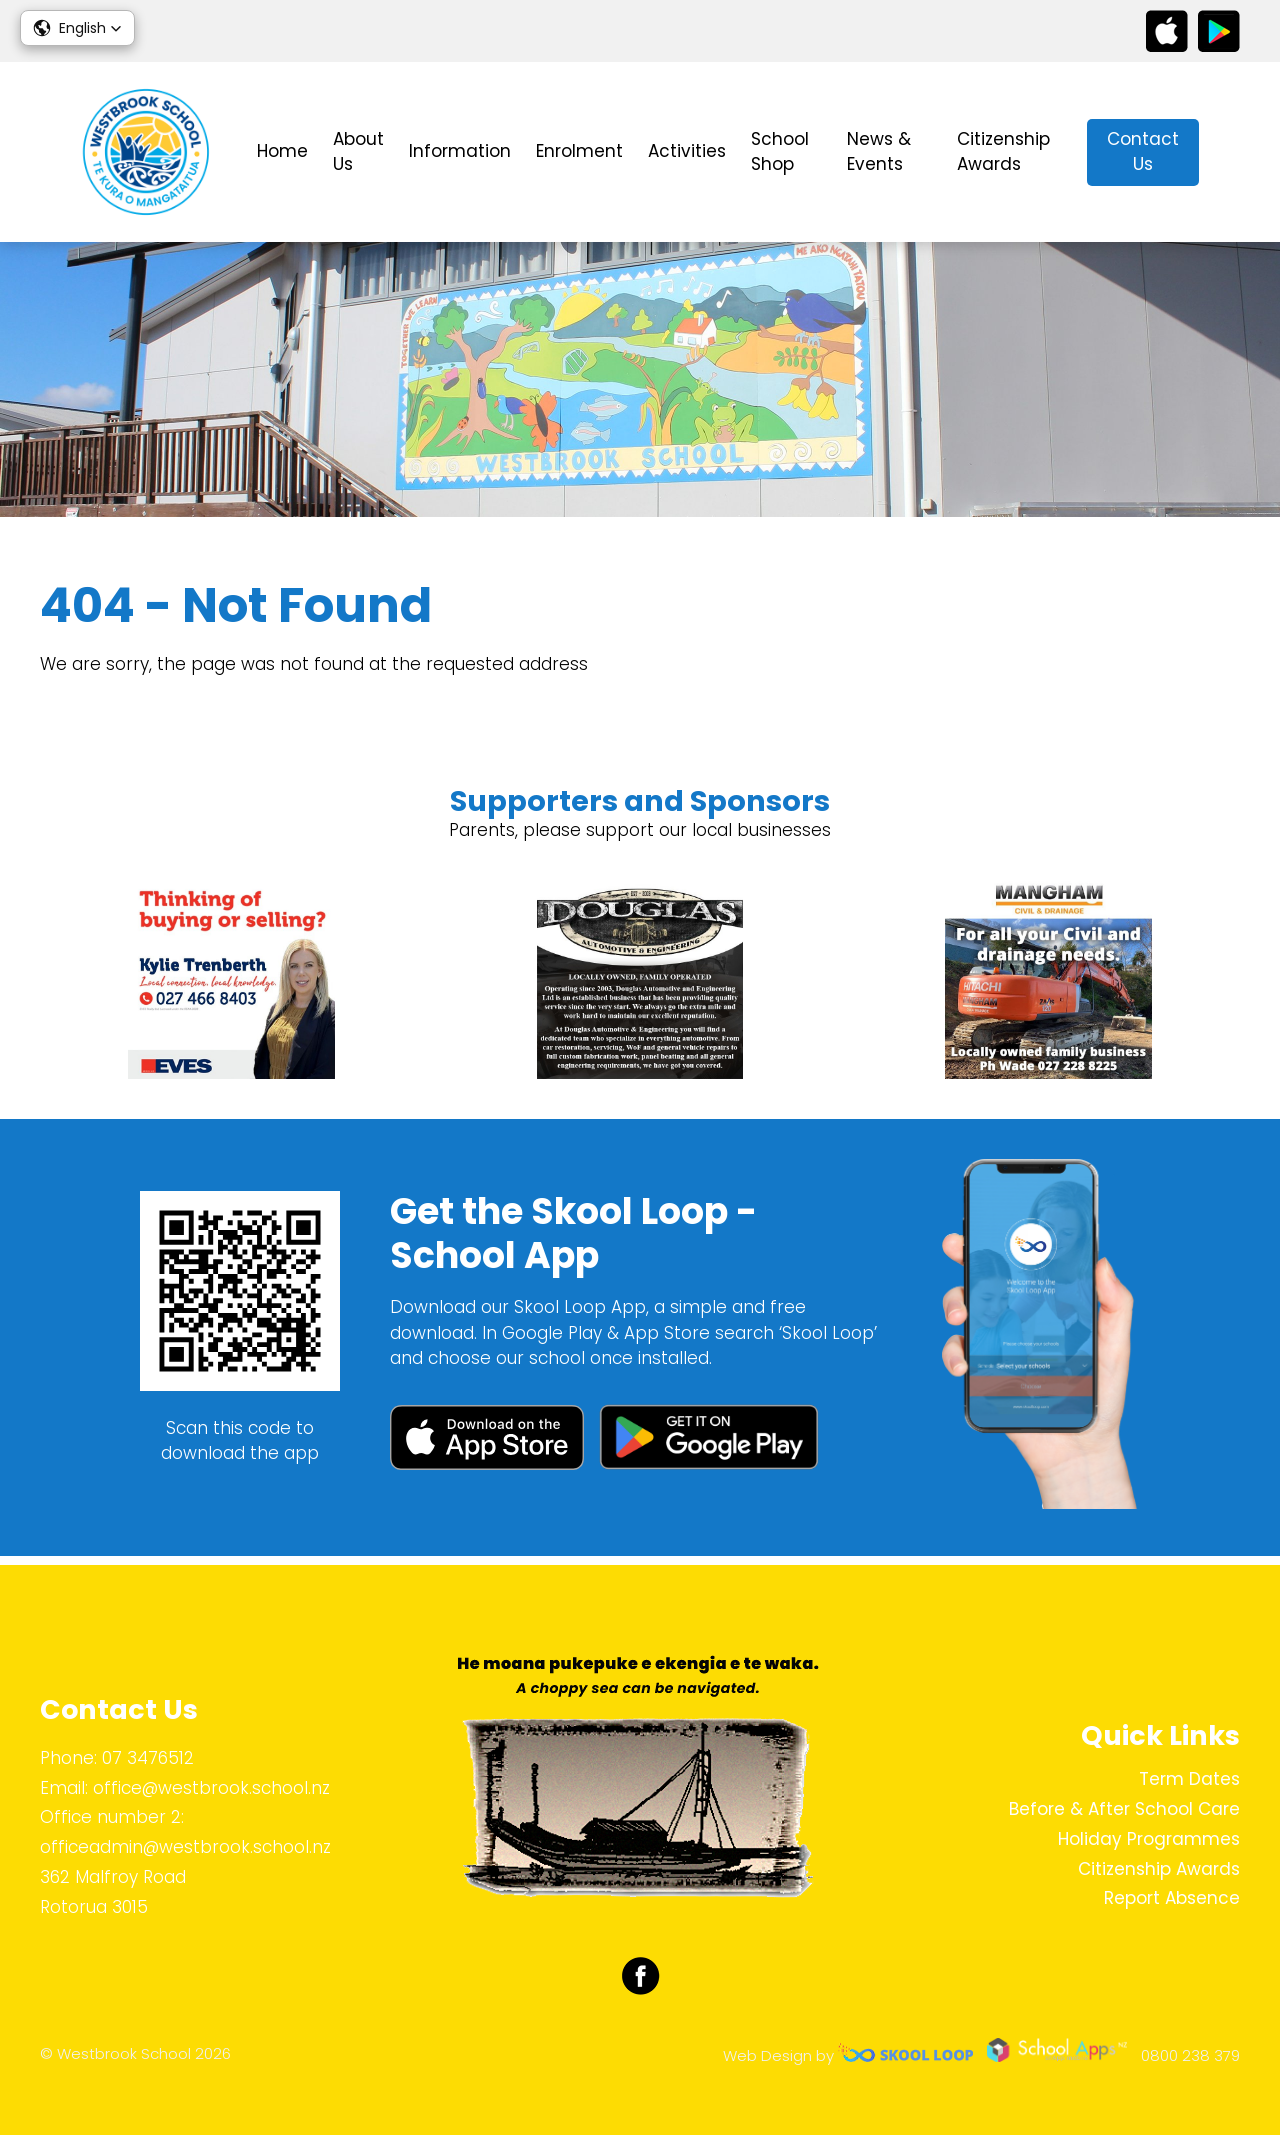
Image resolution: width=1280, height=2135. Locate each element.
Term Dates (1189, 1779)
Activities (687, 151)
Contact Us (1143, 152)
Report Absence (1172, 1898)
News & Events (879, 152)
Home (282, 151)
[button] (77, 28)
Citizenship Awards (1003, 152)
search (1229, 152)
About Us (358, 152)
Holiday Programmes (1149, 1839)
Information (460, 151)
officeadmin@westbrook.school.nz (185, 1847)
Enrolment (579, 151)
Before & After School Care (1124, 1809)
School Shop (780, 152)
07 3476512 (148, 1758)
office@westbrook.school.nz (211, 1788)
